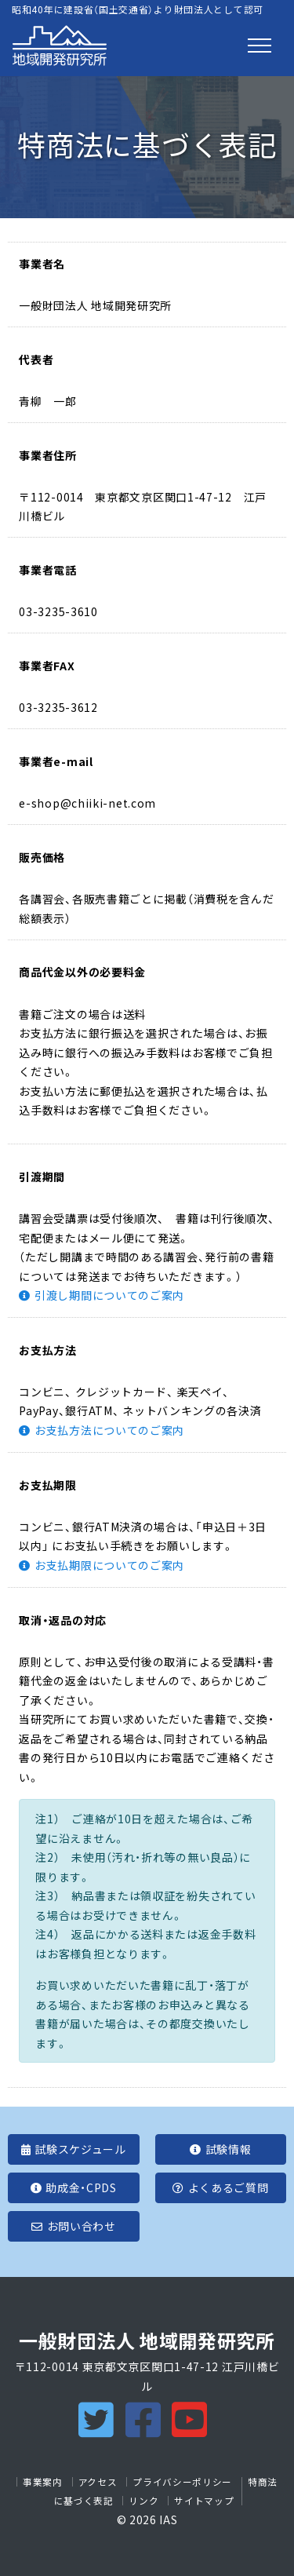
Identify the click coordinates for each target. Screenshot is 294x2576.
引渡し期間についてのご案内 (109, 1295)
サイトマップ (204, 2501)
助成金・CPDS (74, 2187)
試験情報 (221, 2149)
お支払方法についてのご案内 (109, 1430)
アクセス (98, 2482)
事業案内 (43, 2482)
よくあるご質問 (220, 2187)
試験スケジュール (73, 2149)
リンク (143, 2501)
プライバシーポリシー (182, 2482)
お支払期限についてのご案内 (109, 1565)
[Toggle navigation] (259, 45)
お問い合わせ (73, 2226)
